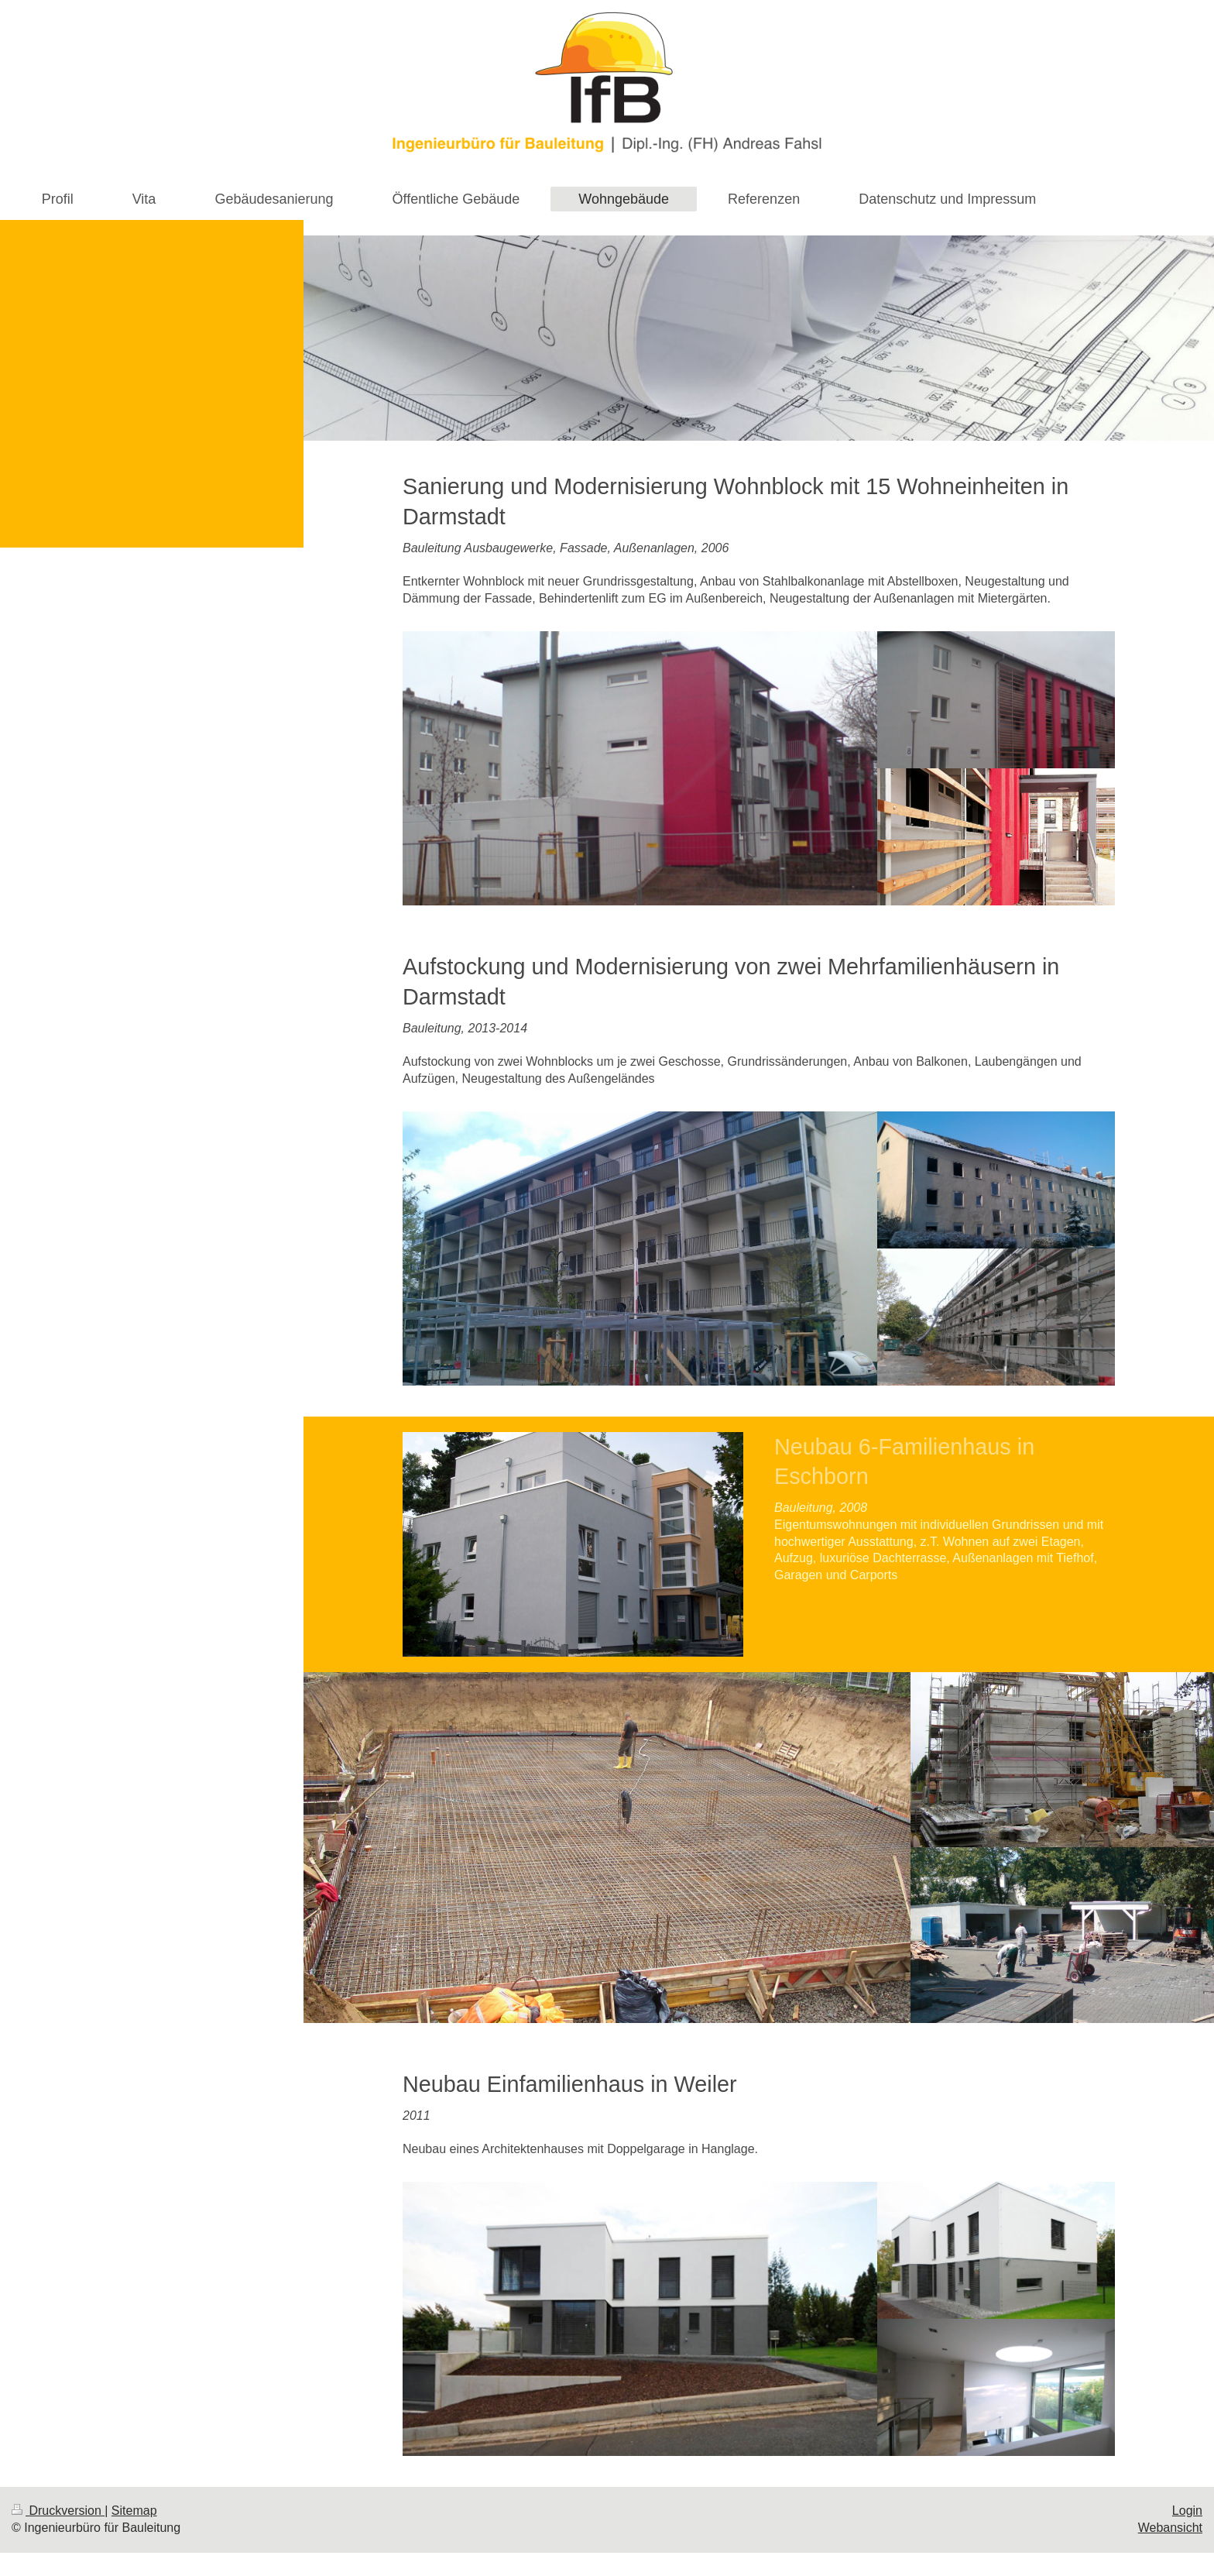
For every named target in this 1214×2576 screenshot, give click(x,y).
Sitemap (134, 2510)
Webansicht (1170, 2527)
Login (1187, 2510)
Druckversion (58, 2510)
